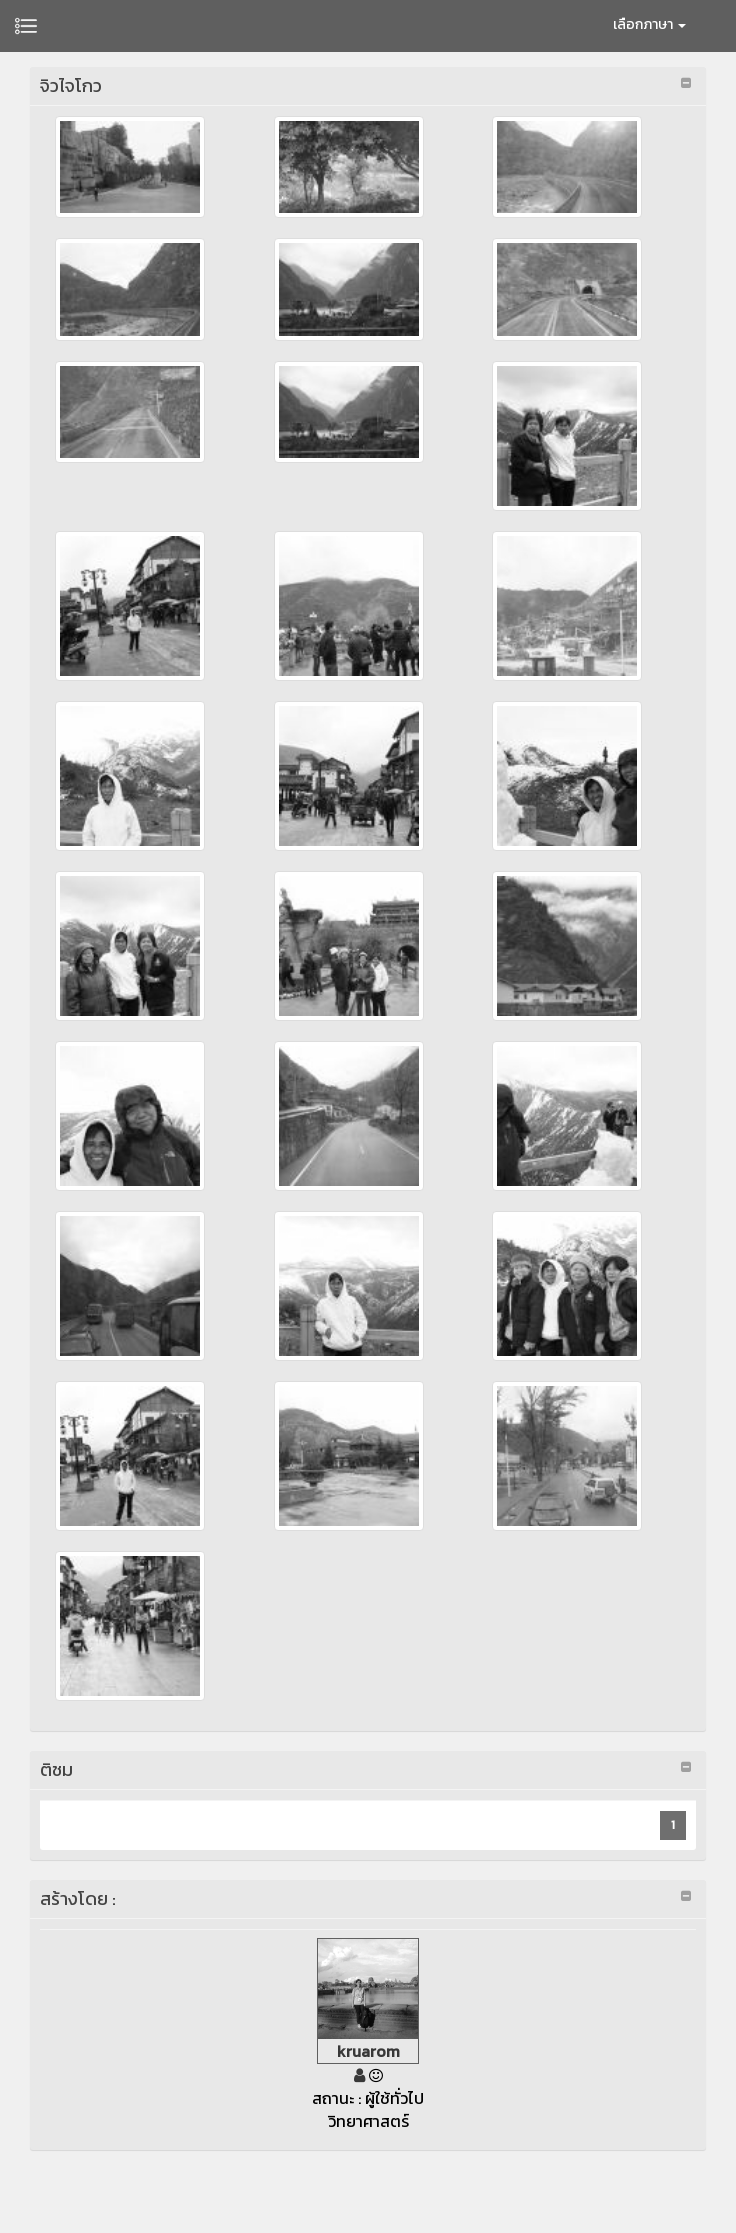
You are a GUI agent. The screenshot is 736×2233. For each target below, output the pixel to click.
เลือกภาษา (649, 24)
